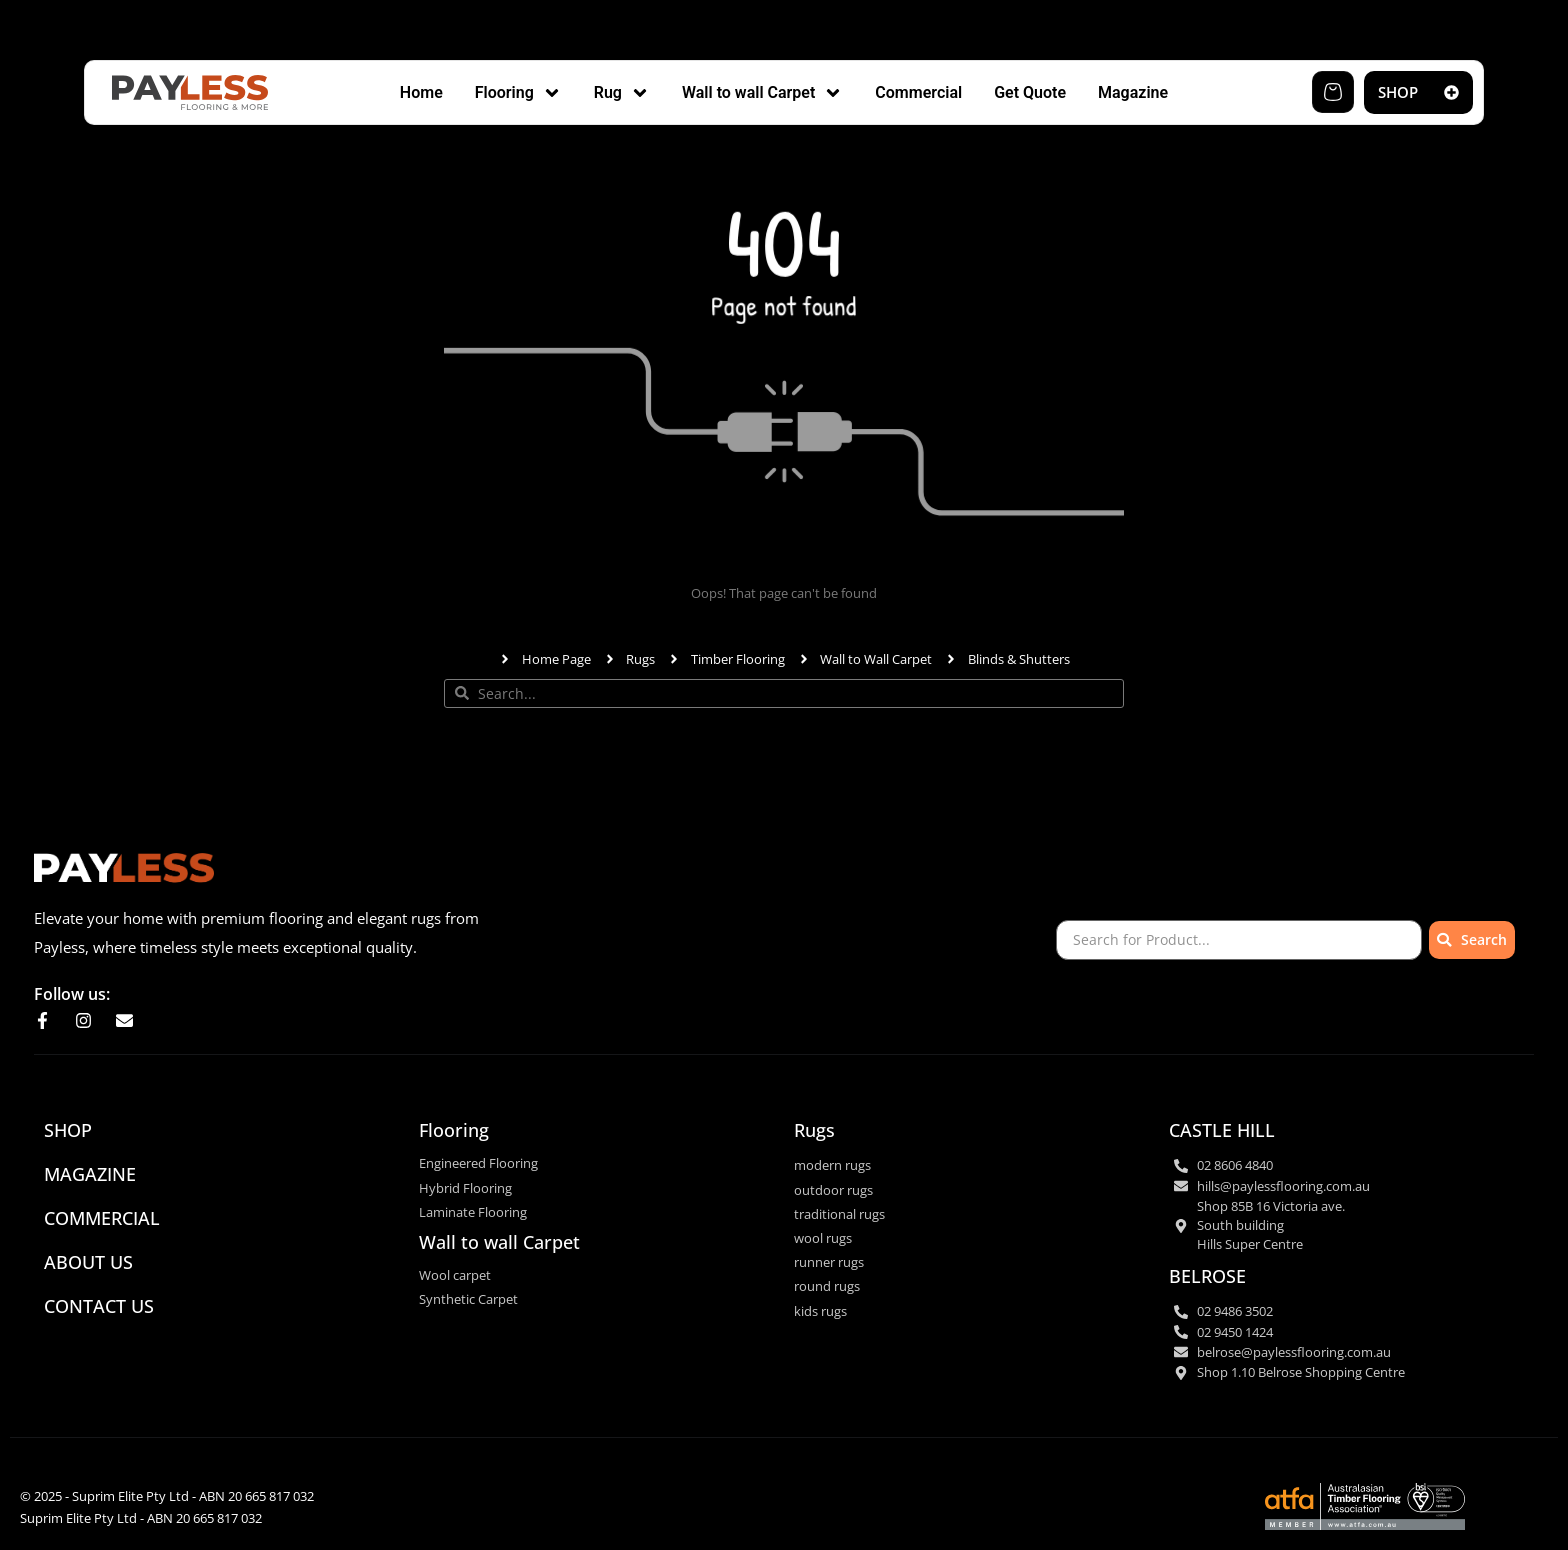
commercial (102, 1218)
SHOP (68, 1130)
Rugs (814, 1130)
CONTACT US (99, 1306)
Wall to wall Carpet (499, 1242)
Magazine (90, 1174)
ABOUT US (88, 1262)
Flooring (454, 1130)
